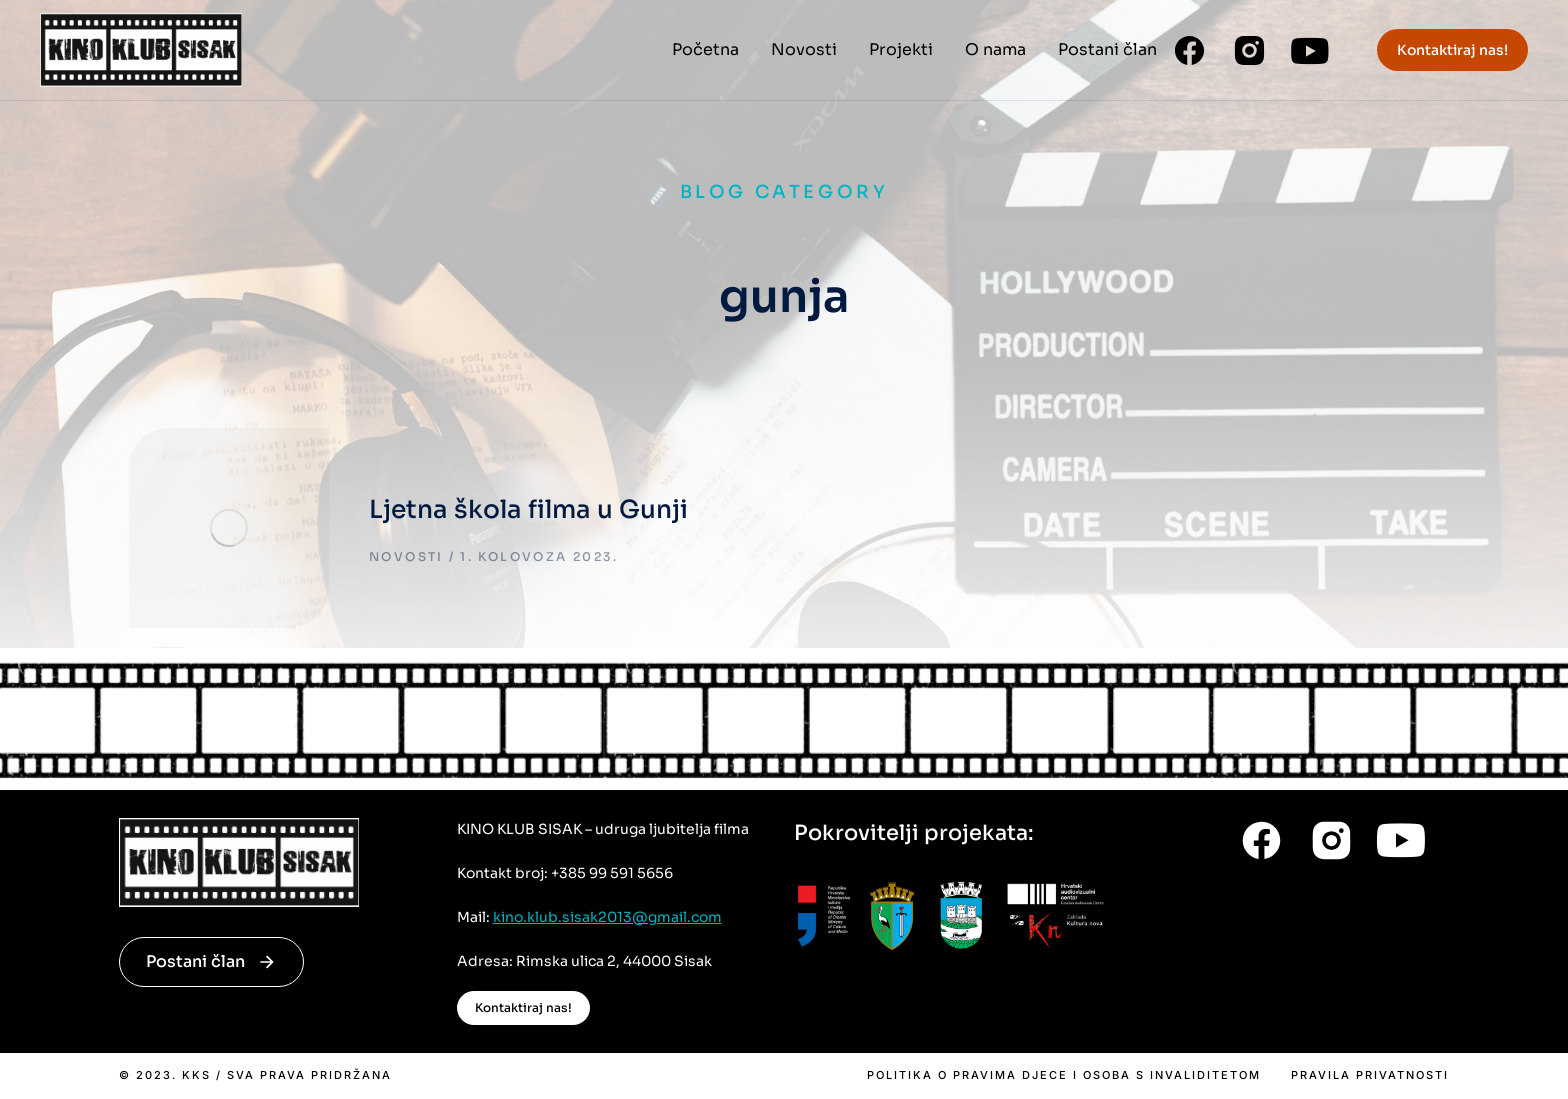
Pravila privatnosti (1370, 1075)
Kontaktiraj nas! (1452, 50)
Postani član (211, 961)
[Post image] (229, 528)
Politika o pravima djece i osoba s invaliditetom (1064, 1075)
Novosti (406, 556)
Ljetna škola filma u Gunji (528, 509)
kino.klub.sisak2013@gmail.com (607, 917)
